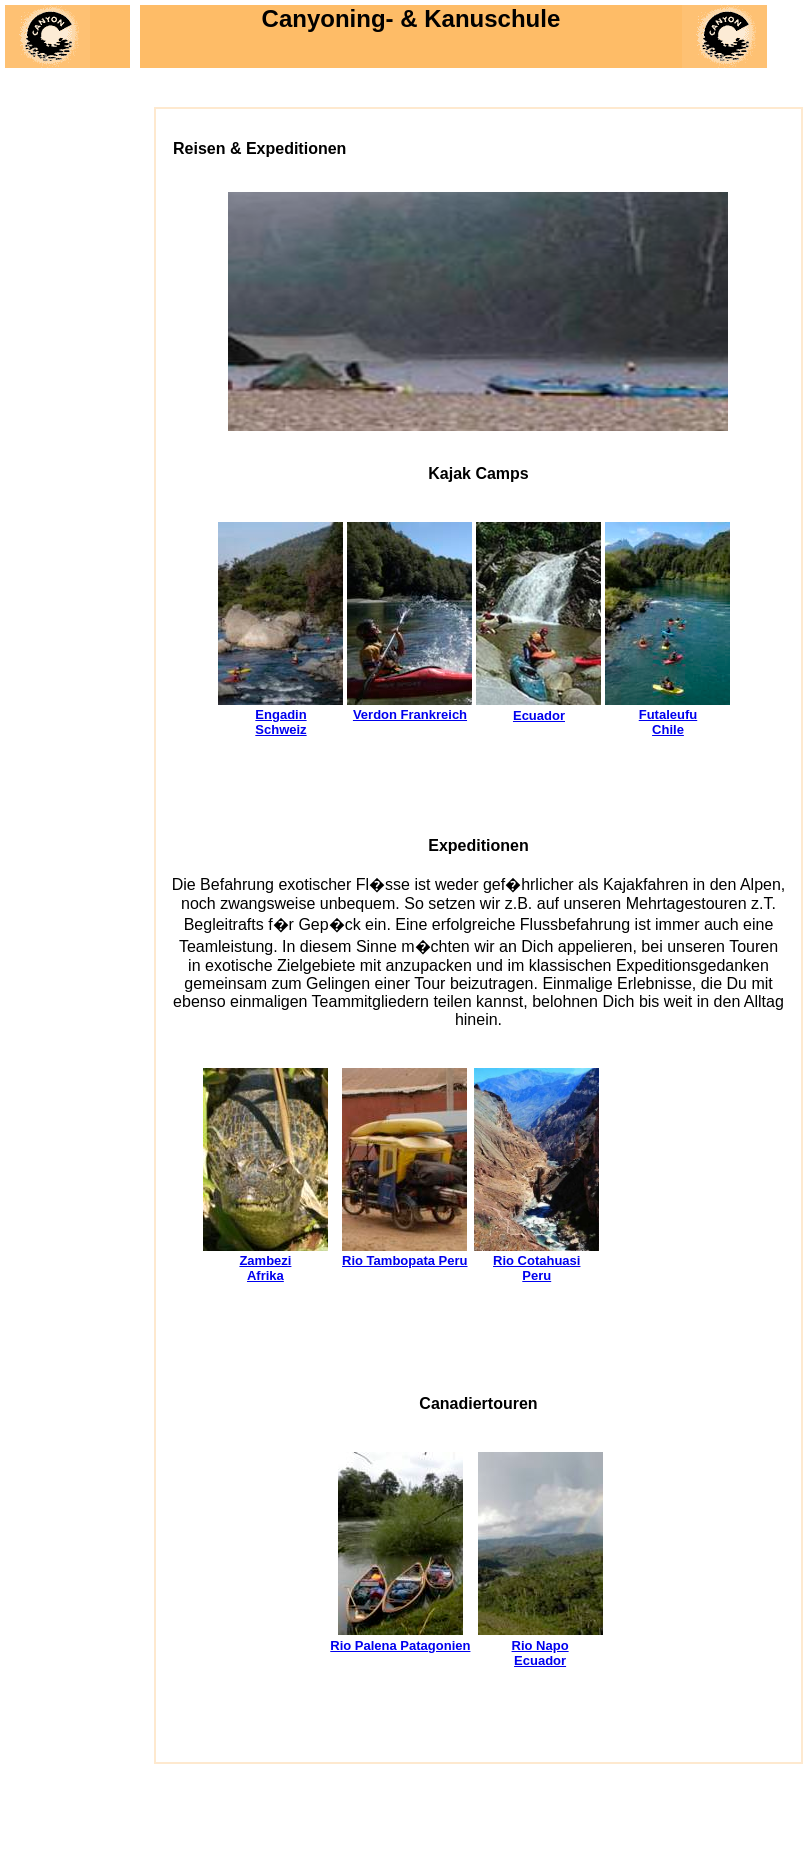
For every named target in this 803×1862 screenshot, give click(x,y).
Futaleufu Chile (668, 722)
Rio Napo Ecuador (540, 1653)
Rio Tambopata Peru (404, 1260)
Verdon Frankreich (410, 714)
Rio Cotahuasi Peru (536, 1268)
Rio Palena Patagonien (400, 1645)
